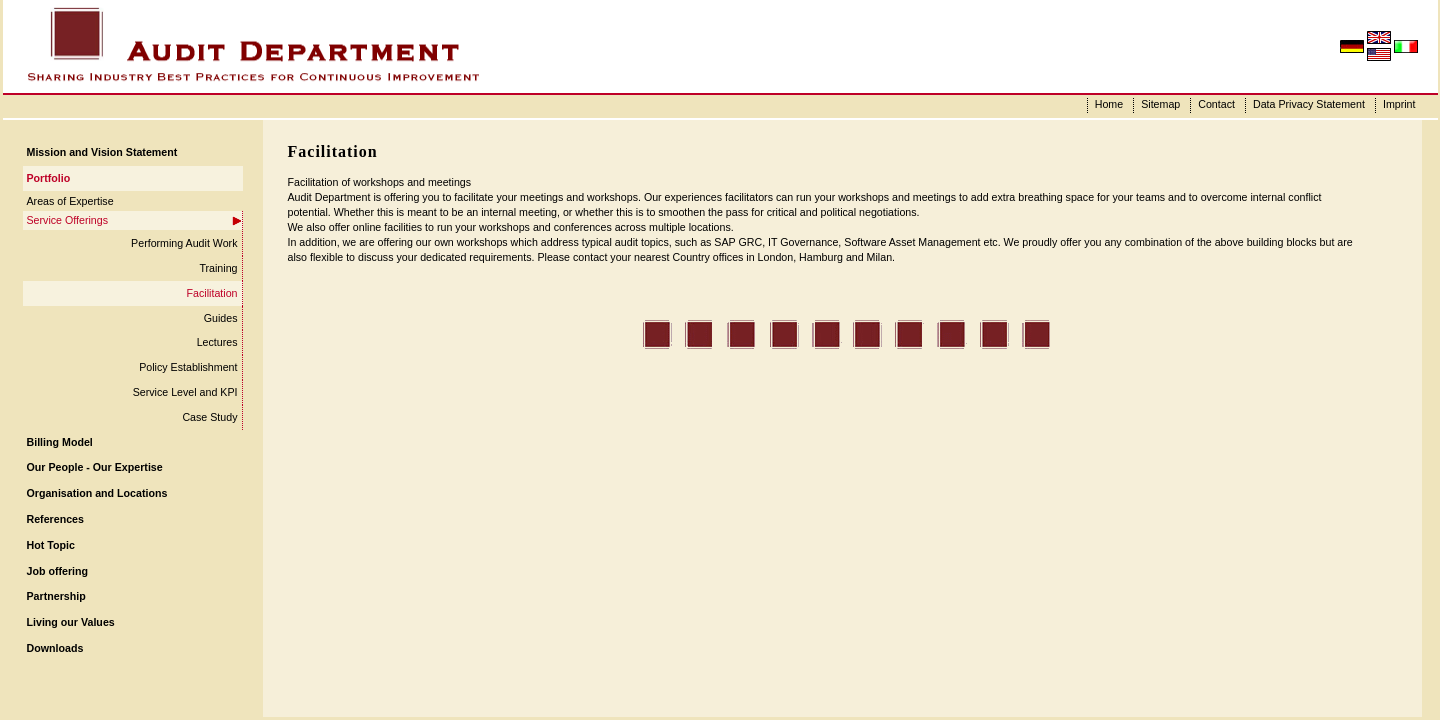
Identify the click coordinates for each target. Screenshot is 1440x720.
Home (1109, 104)
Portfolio (49, 178)
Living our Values (71, 622)
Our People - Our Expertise (95, 467)
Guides (221, 318)
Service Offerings (68, 220)
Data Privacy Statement (1309, 104)
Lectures (217, 342)
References (55, 519)
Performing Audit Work (184, 243)
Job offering (58, 571)
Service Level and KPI (185, 392)
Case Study (209, 417)
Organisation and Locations (97, 493)
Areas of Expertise (70, 201)
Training (218, 268)
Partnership (56, 596)
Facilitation (212, 293)
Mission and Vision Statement (102, 152)
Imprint (1399, 104)
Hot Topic (51, 545)
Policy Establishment (188, 367)
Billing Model (60, 442)
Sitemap (1160, 104)
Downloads (55, 648)
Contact (1216, 104)
